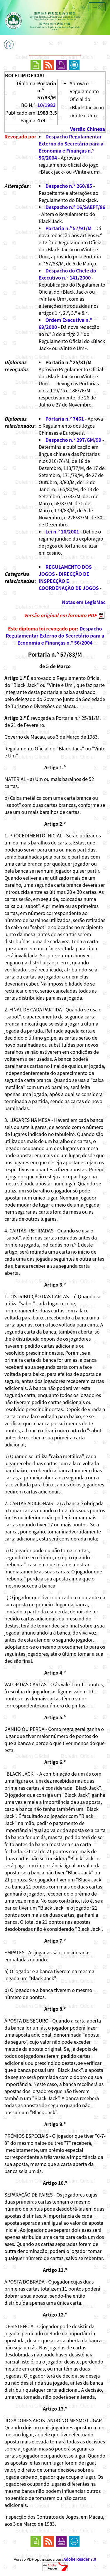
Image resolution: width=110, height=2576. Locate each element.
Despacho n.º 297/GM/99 (73, 439)
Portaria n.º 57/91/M (68, 228)
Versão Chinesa (87, 128)
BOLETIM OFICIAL (25, 75)
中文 (97, 6)
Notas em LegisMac (84, 601)
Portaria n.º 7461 (64, 418)
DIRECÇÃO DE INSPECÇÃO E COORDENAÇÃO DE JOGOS (69, 580)
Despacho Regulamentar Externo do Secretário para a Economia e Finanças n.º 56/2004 (71, 147)
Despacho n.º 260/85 (68, 185)
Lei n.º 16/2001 (62, 531)
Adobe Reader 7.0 (79, 2559)
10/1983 (46, 104)
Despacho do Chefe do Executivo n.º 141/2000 (67, 274)
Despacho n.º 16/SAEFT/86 (75, 206)
